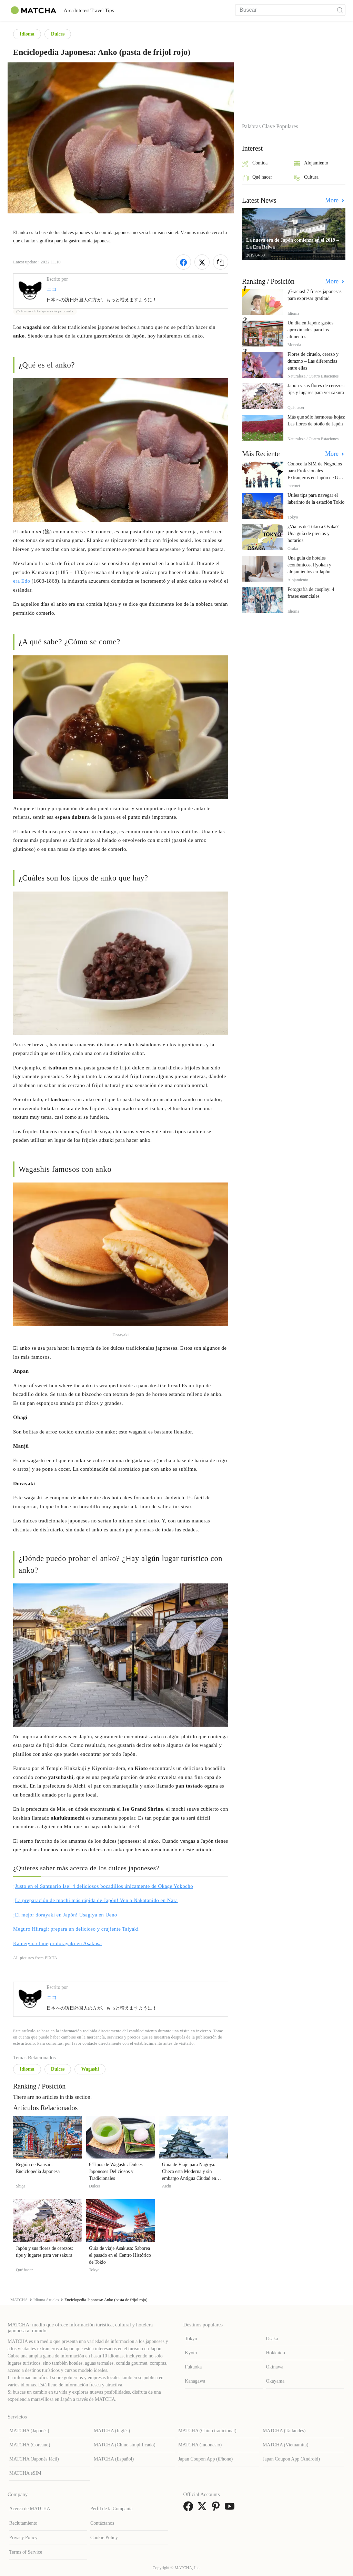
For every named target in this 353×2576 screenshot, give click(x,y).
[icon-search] (340, 10)
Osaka (272, 2338)
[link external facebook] (189, 2509)
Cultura (306, 177)
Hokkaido (275, 2352)
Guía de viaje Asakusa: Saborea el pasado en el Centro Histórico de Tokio (120, 2255)
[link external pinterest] (217, 2509)
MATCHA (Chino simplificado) (124, 2444)
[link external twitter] (203, 2509)
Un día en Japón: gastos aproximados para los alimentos (310, 329)
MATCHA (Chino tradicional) (207, 2430)
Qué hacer (257, 177)
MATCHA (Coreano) (29, 2444)
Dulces (58, 34)
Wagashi (90, 2069)
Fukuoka (193, 2366)
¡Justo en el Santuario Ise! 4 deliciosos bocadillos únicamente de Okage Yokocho (103, 1886)
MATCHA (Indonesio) (200, 2444)
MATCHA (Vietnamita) (286, 2444)
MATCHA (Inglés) (112, 2430)
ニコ (52, 289)
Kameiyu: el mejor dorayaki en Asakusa (57, 1943)
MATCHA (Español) (114, 2459)
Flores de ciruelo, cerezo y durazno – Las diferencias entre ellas (313, 361)
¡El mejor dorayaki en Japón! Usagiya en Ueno (65, 1915)
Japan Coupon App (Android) (291, 2459)
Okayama (275, 2381)
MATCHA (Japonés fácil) (34, 2459)
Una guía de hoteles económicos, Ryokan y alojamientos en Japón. (310, 564)
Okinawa (275, 2366)
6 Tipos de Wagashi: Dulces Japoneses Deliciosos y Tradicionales (116, 2171)
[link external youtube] (231, 2509)
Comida (255, 163)
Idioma (27, 34)
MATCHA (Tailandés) (284, 2430)
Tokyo (191, 2338)
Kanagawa (195, 2381)
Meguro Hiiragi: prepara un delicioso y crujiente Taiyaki (76, 1929)
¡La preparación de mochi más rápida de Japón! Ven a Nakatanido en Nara (95, 1900)
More (332, 200)
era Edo (21, 581)
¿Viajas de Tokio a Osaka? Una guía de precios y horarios (313, 533)
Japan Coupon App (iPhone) (205, 2459)
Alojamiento (311, 163)
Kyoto (191, 2352)
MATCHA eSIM (25, 2473)
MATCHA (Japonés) (29, 2430)
